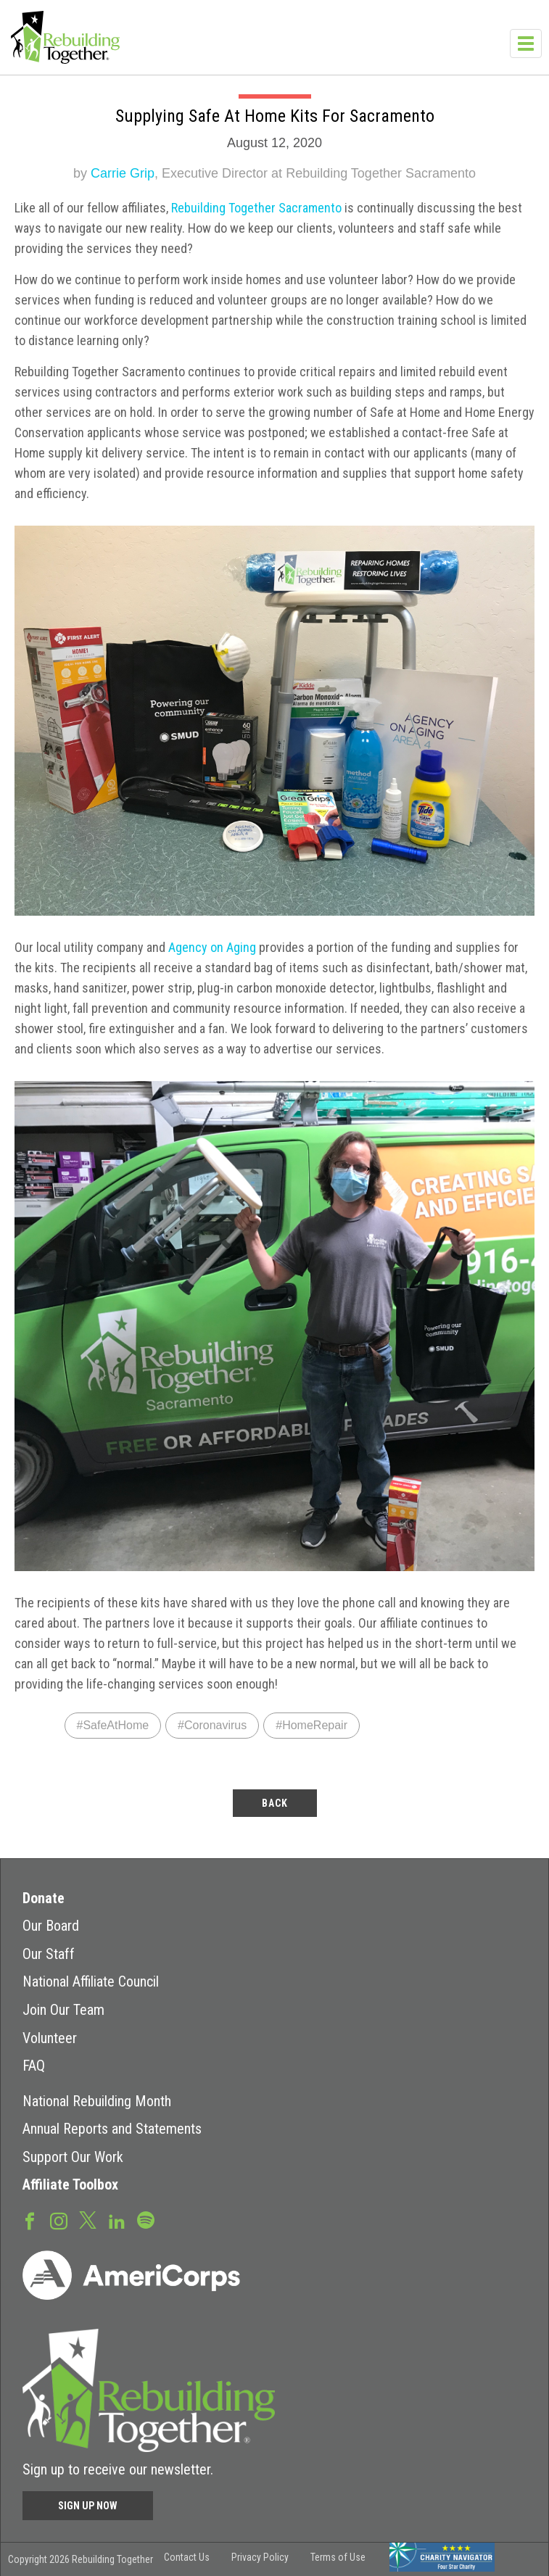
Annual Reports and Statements (112, 2128)
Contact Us (187, 2557)
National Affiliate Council (90, 1981)
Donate (43, 1898)
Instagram (58, 2220)
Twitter (87, 2219)
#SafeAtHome (113, 1725)
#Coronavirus (212, 1725)
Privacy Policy (260, 2557)
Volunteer (49, 2038)
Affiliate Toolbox (70, 2184)
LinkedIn (116, 2220)
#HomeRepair (311, 1725)
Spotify (145, 2219)
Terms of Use (338, 2557)
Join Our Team (63, 2009)
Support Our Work (72, 2157)
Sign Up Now (87, 2505)
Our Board (50, 1925)
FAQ (33, 2065)
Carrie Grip (122, 173)
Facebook (29, 2220)
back (275, 1803)
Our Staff (48, 1954)
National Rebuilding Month (96, 2101)
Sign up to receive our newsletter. (117, 2469)
